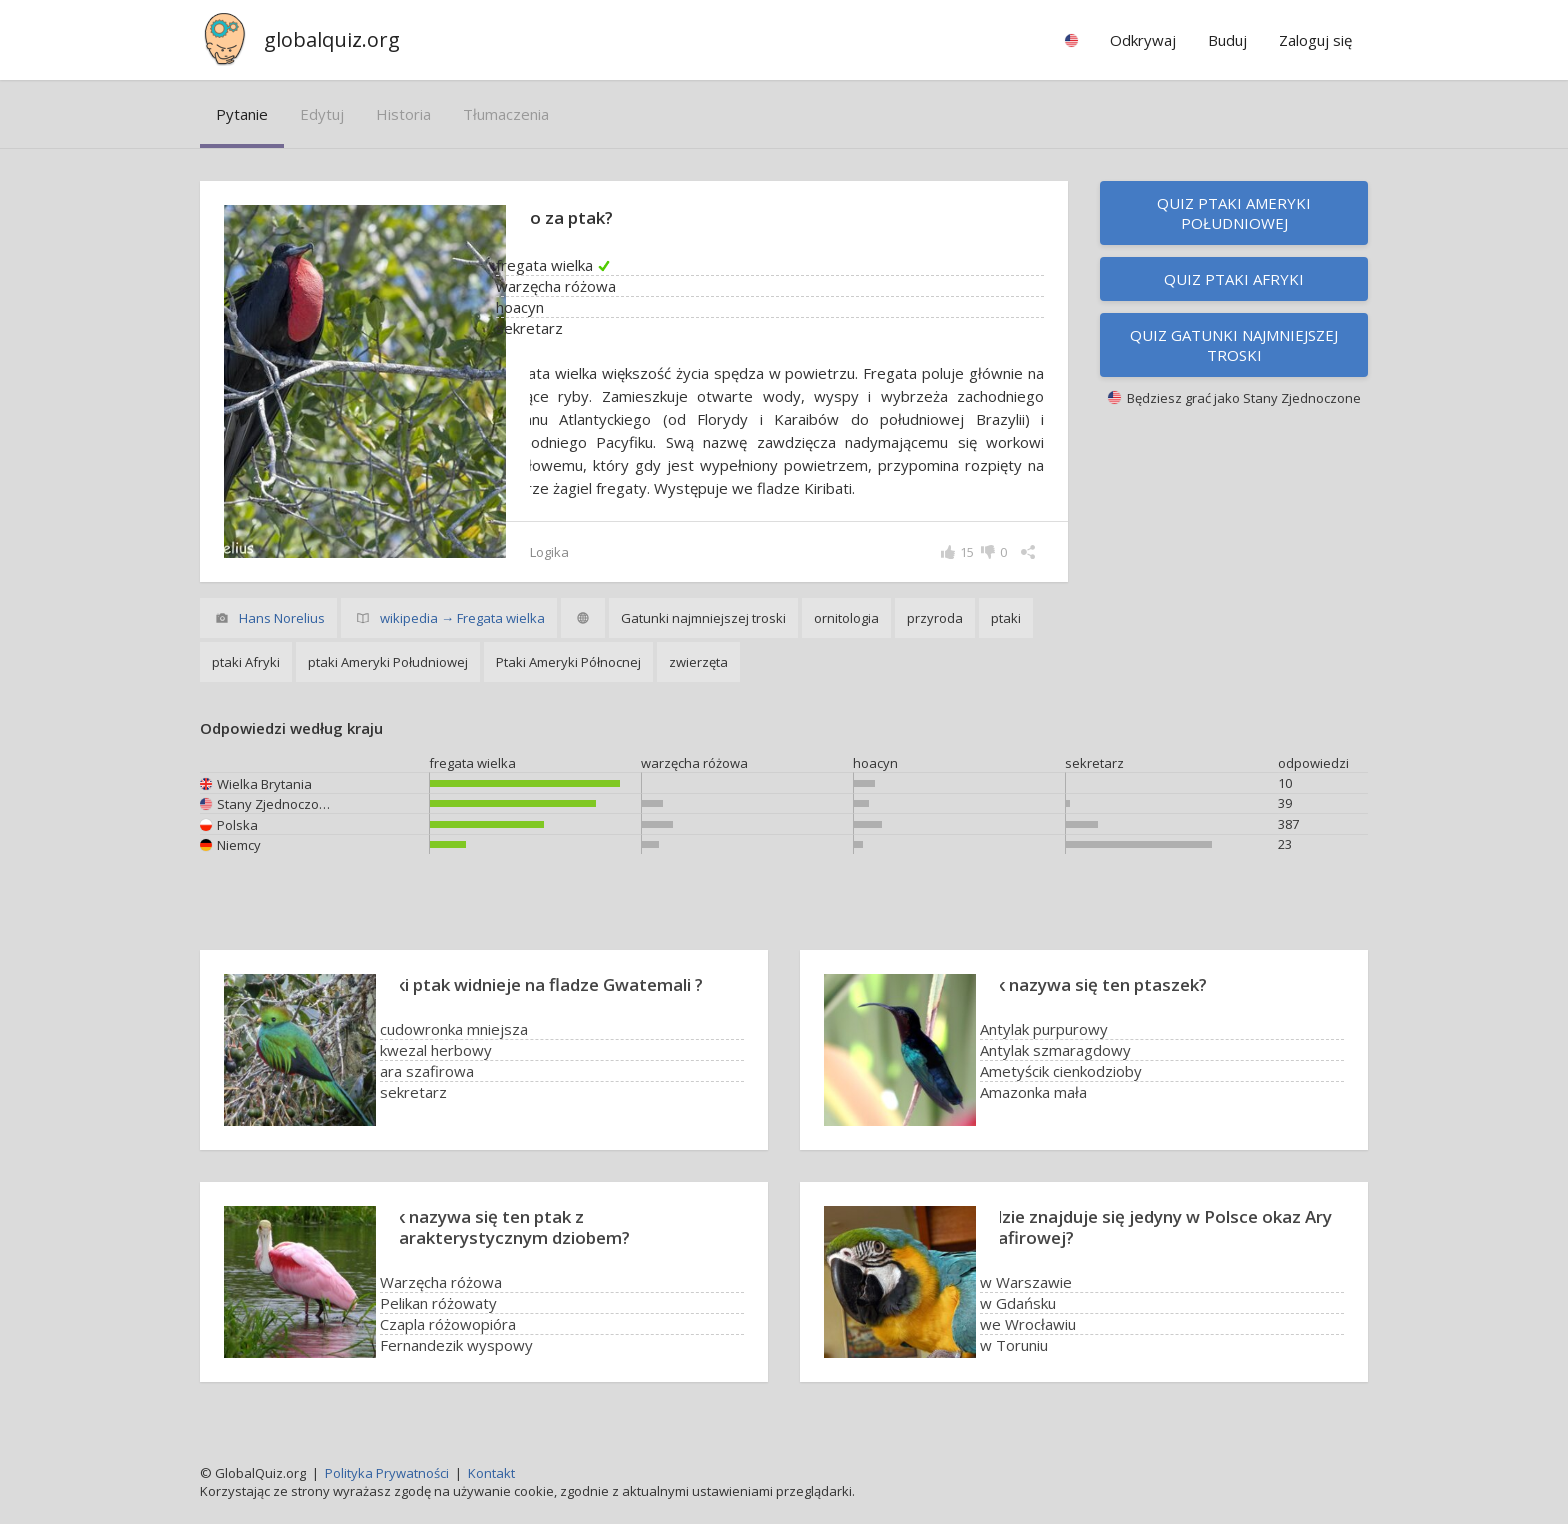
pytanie (242, 114)
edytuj (322, 114)
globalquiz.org (332, 39)
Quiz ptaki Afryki (1234, 279)
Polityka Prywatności (387, 1473)
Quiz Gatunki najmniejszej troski (1234, 345)
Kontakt (491, 1473)
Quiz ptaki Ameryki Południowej (1234, 213)
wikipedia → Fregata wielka (462, 618)
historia (403, 114)
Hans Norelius (282, 618)
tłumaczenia (506, 114)
